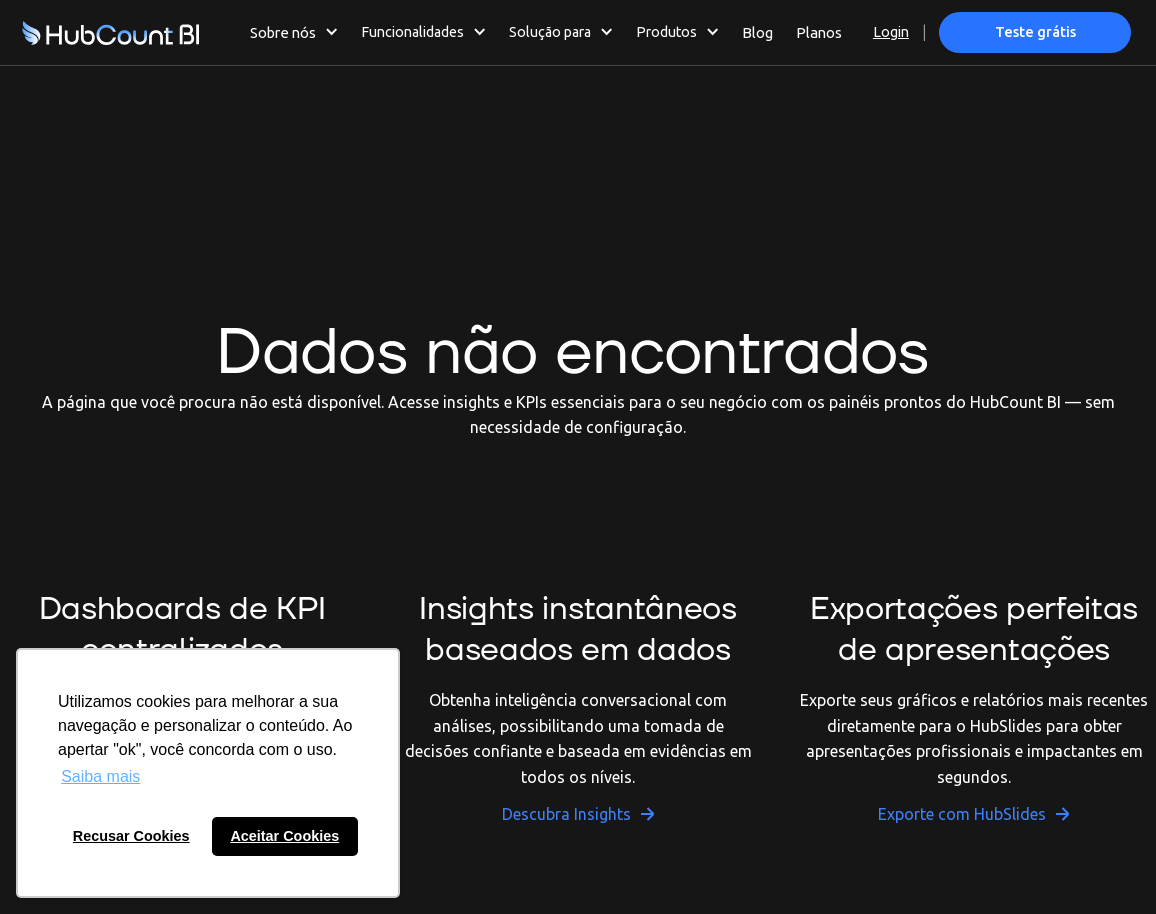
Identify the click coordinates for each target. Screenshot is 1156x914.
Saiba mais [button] (100, 776)
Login (891, 32)
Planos (819, 32)
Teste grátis (1035, 32)
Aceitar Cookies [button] (284, 836)
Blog (757, 32)
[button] (294, 32)
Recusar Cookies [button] (131, 836)
